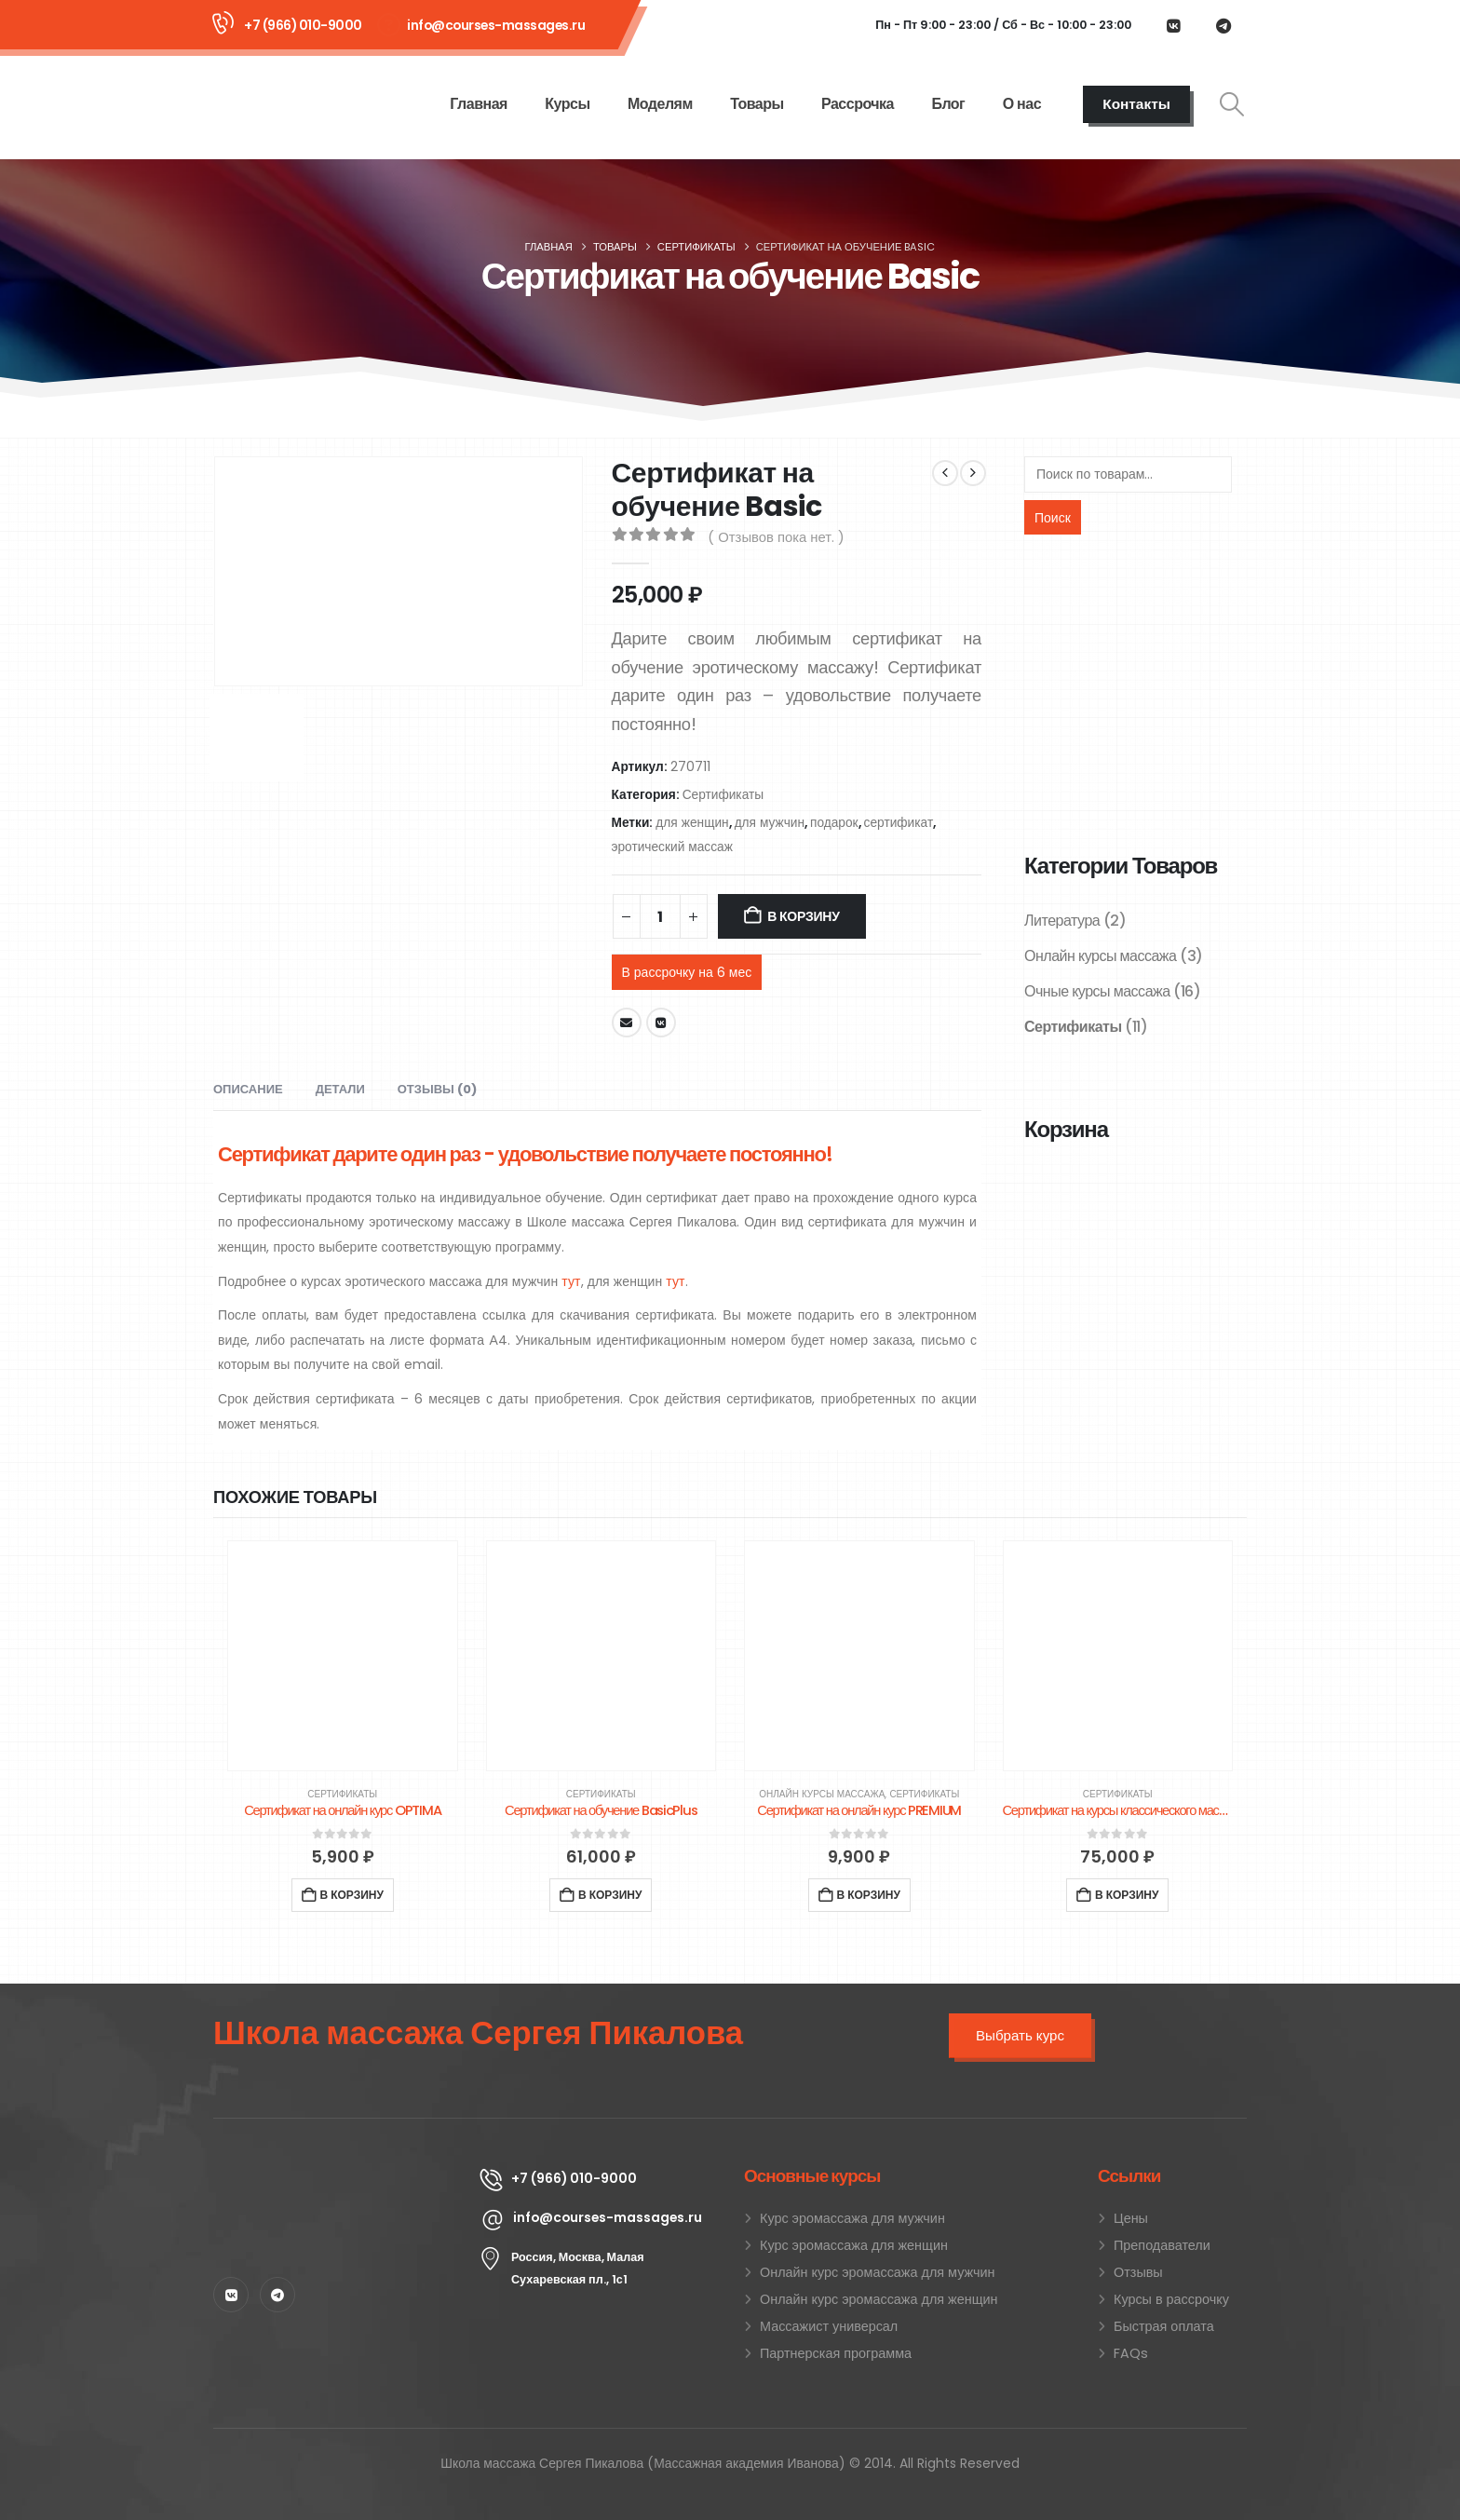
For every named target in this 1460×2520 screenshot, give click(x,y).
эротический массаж (672, 847)
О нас (1022, 104)
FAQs (1131, 2353)
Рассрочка (857, 104)
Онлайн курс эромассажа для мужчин (877, 2272)
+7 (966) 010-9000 (303, 25)
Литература (1062, 920)
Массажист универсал (829, 2326)
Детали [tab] (340, 1089)
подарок (834, 823)
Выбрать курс (1020, 2035)
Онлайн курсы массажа (1100, 956)
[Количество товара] (660, 916)
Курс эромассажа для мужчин (852, 2218)
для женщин (692, 823)
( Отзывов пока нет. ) (776, 537)
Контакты (1136, 104)
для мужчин (769, 823)
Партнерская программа (836, 2353)
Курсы (567, 104)
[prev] (945, 473)
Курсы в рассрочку (1171, 2299)
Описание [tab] (248, 1089)
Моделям (660, 104)
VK (661, 1022)
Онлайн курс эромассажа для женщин (878, 2299)
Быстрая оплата (1164, 2326)
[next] (973, 473)
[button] (1232, 104)
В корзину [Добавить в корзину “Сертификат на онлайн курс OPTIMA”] (352, 1895)
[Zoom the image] (332, 2175)
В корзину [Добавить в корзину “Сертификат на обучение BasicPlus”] (610, 1895)
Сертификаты (723, 795)
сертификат (899, 823)
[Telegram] (1223, 25)
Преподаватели (1162, 2245)
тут (570, 1281)
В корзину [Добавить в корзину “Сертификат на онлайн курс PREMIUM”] (868, 1895)
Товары (757, 104)
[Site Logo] (288, 103)
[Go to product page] (342, 1655)
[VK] (1173, 25)
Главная (478, 104)
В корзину (803, 916)
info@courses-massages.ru (496, 25)
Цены (1131, 2218)
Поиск (1052, 517)
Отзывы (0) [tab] (437, 1089)
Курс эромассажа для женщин (854, 2245)
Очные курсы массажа (1097, 991)
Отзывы (1138, 2272)
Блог (948, 104)
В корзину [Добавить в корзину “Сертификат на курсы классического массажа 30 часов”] (1126, 1895)
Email (627, 1022)
